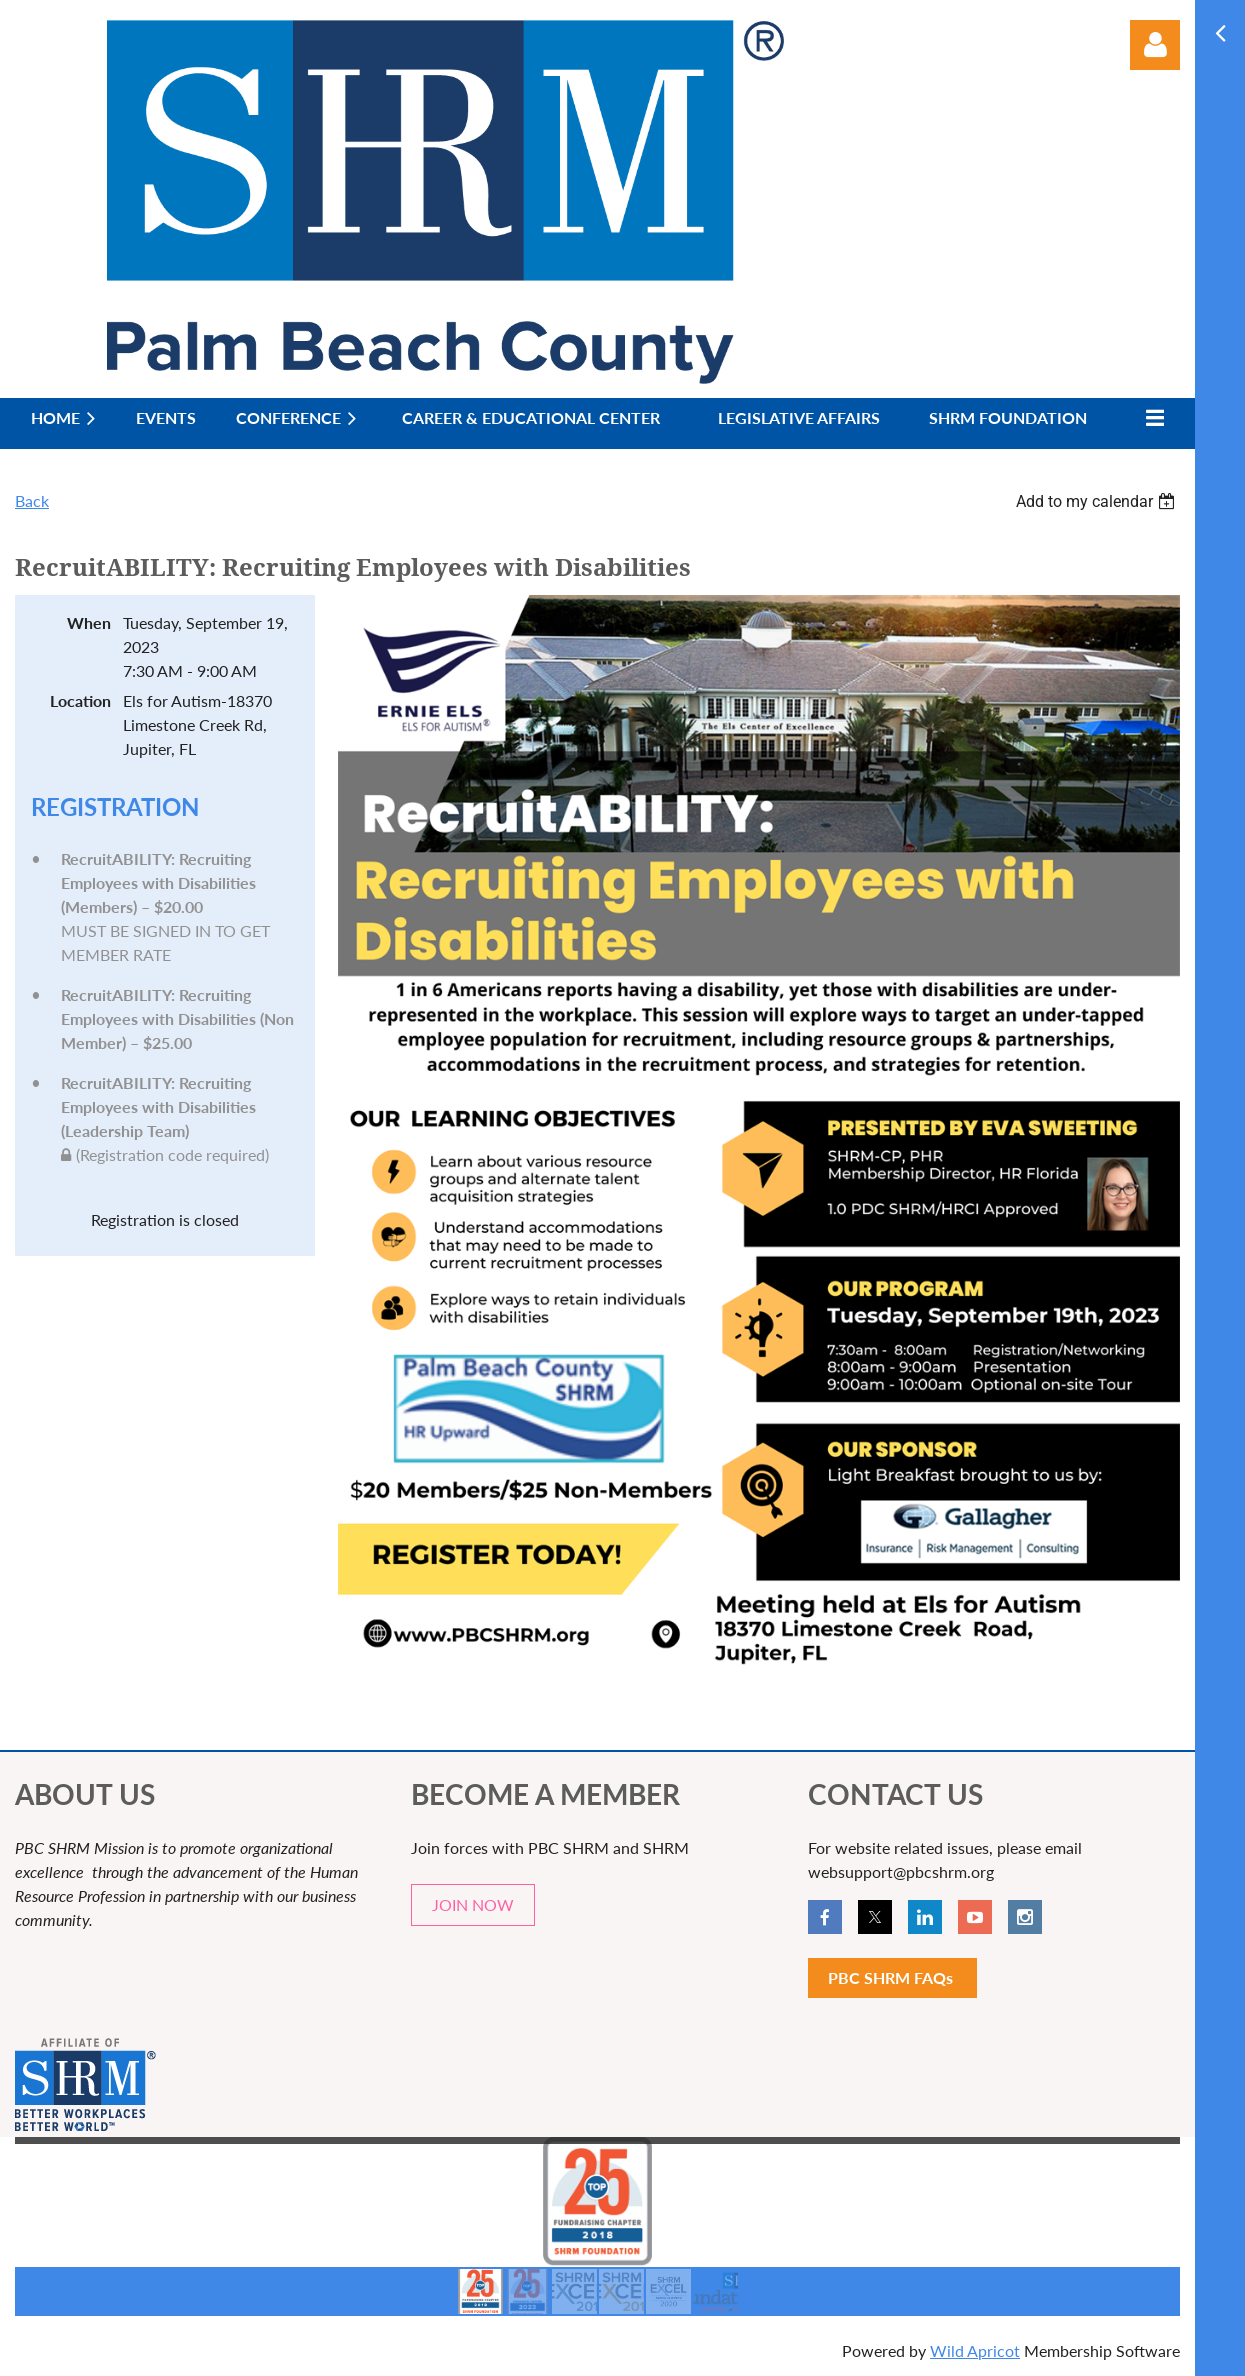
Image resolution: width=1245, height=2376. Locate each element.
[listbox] (1098, 501)
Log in (1155, 45)
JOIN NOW (473, 1904)
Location (80, 700)
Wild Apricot (975, 2350)
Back (32, 500)
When (89, 622)
